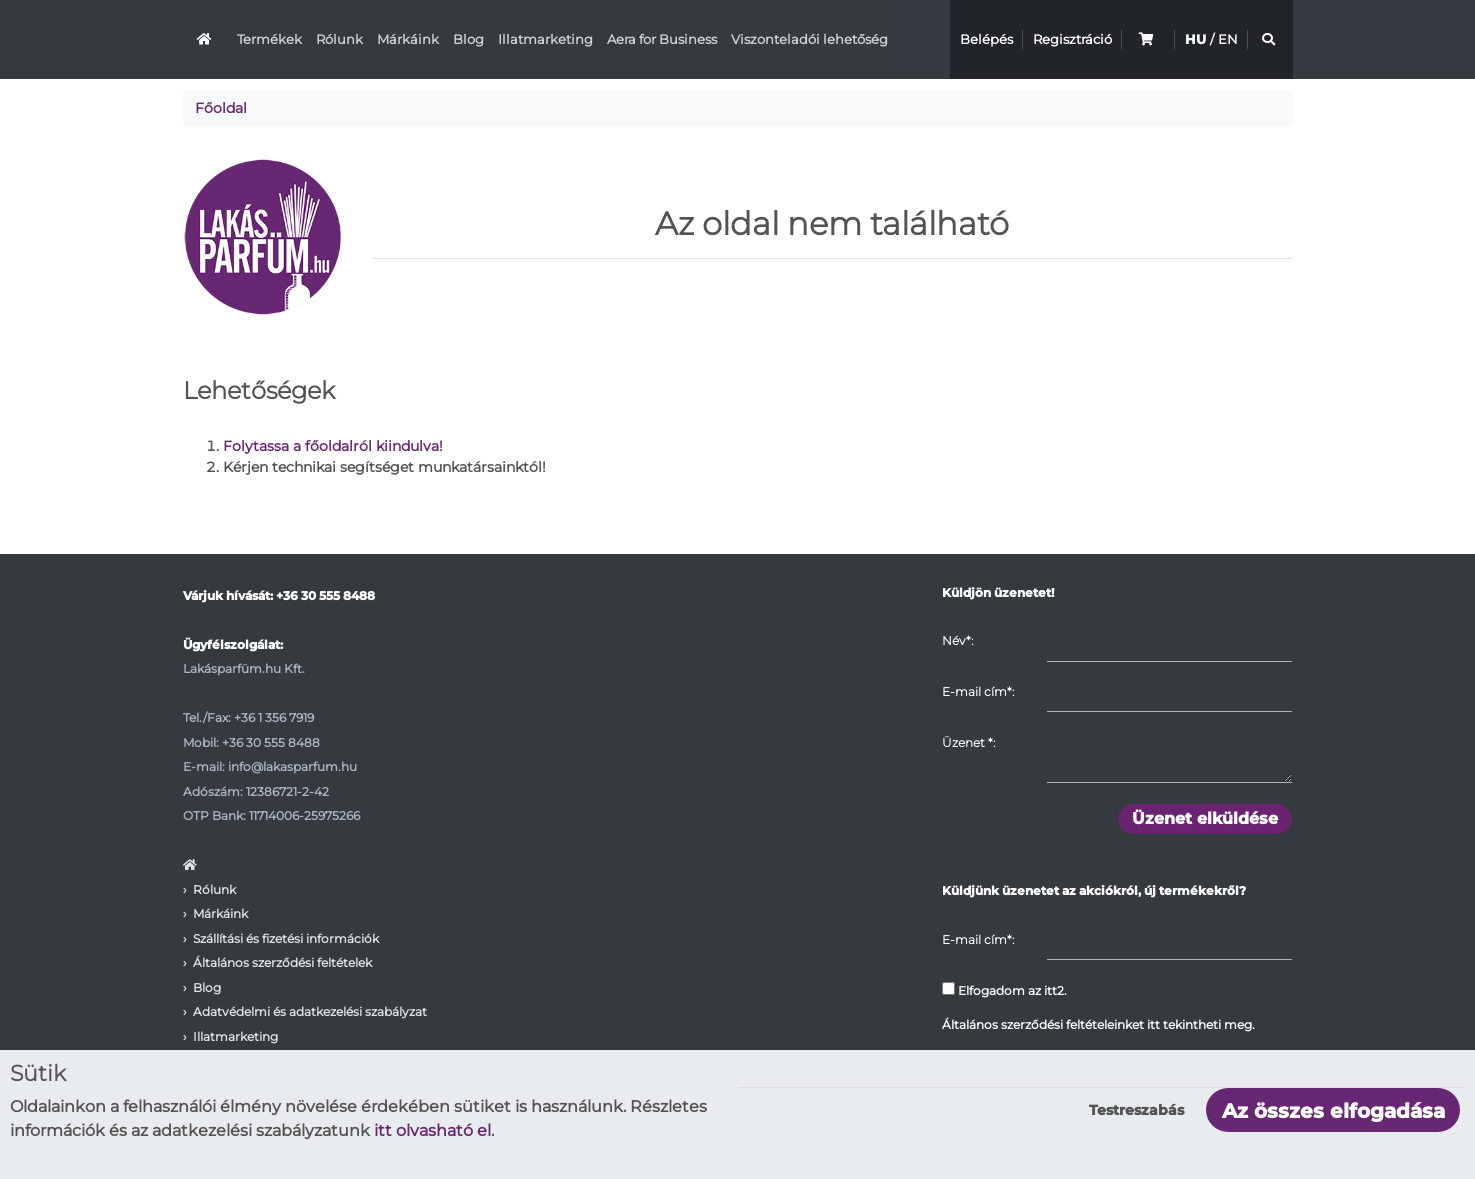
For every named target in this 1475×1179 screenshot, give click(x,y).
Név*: (957, 640)
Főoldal (221, 108)
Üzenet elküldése (1205, 818)
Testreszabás (1136, 1110)
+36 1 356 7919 (274, 717)
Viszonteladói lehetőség (809, 39)
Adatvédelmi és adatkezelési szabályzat (310, 1011)
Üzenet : (968, 742)
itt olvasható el (432, 1130)
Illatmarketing (545, 39)
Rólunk (339, 39)
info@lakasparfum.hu (292, 766)
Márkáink (408, 39)
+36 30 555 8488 (325, 595)
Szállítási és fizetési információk (286, 938)
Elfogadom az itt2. (1004, 990)
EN (1228, 39)
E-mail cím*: (978, 691)
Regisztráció (1072, 39)
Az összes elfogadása (1333, 1111)
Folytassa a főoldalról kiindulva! (333, 446)
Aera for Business (662, 39)
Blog (468, 39)
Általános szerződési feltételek (282, 962)
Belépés (986, 39)
